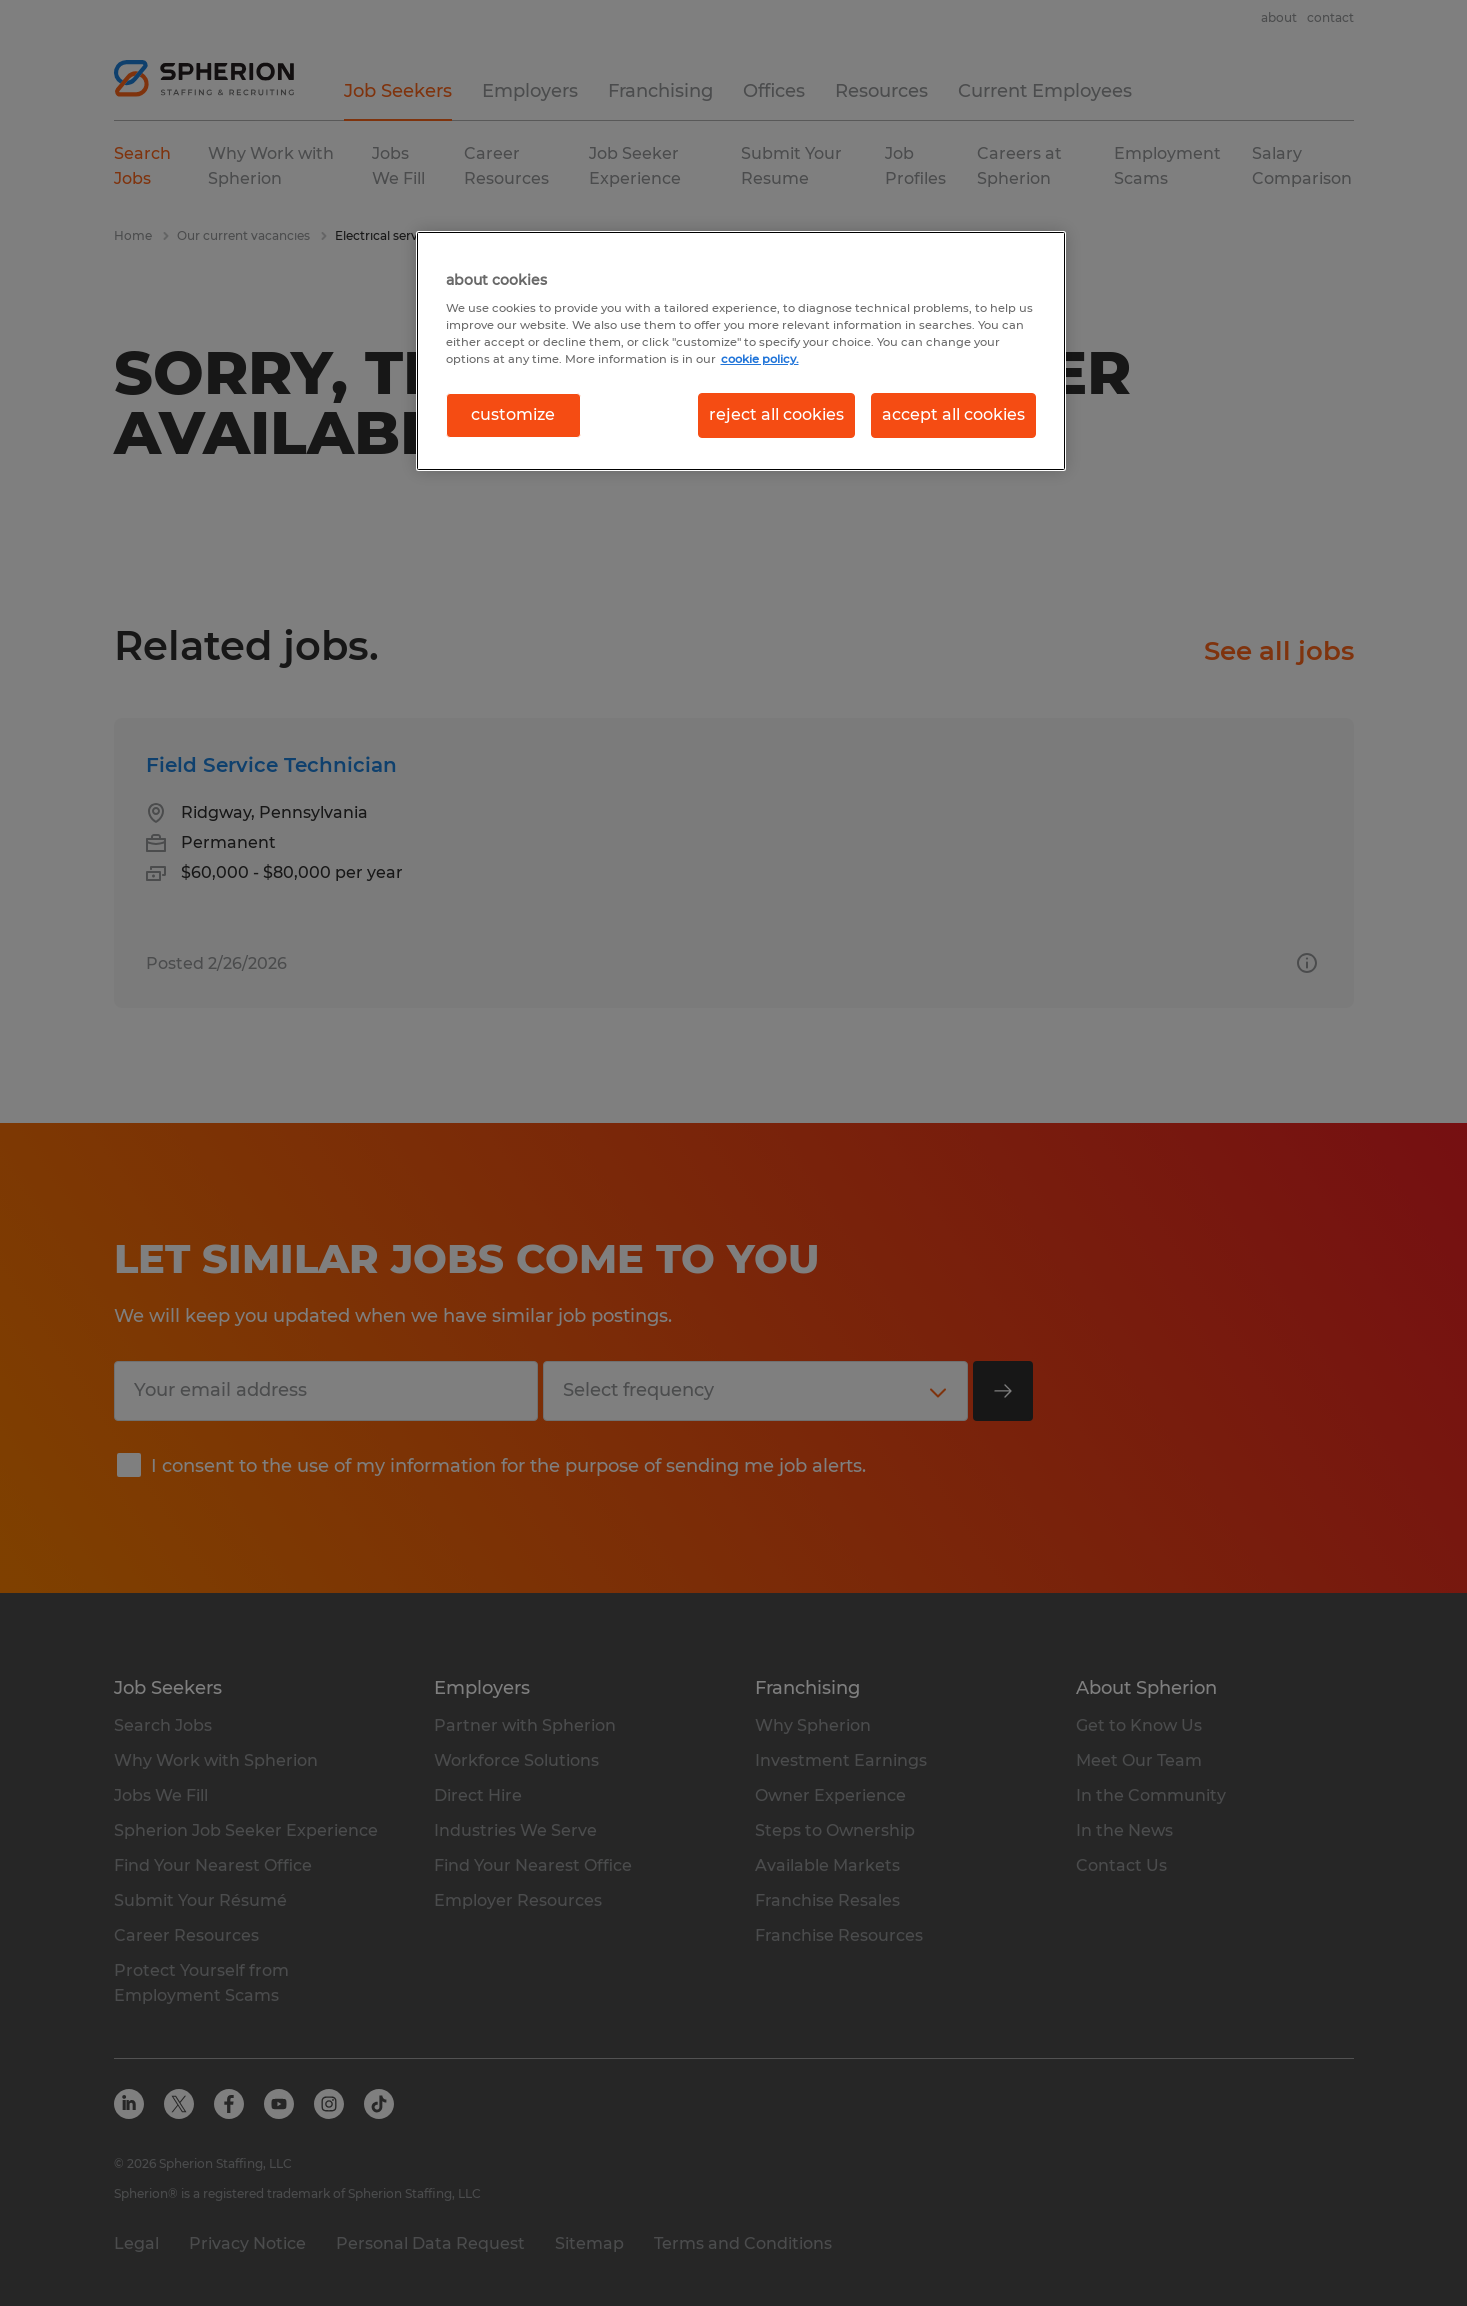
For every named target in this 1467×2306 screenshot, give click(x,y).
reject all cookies (776, 414)
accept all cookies (953, 414)
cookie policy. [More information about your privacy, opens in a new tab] (760, 359)
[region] (741, 351)
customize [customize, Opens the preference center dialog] (513, 414)
